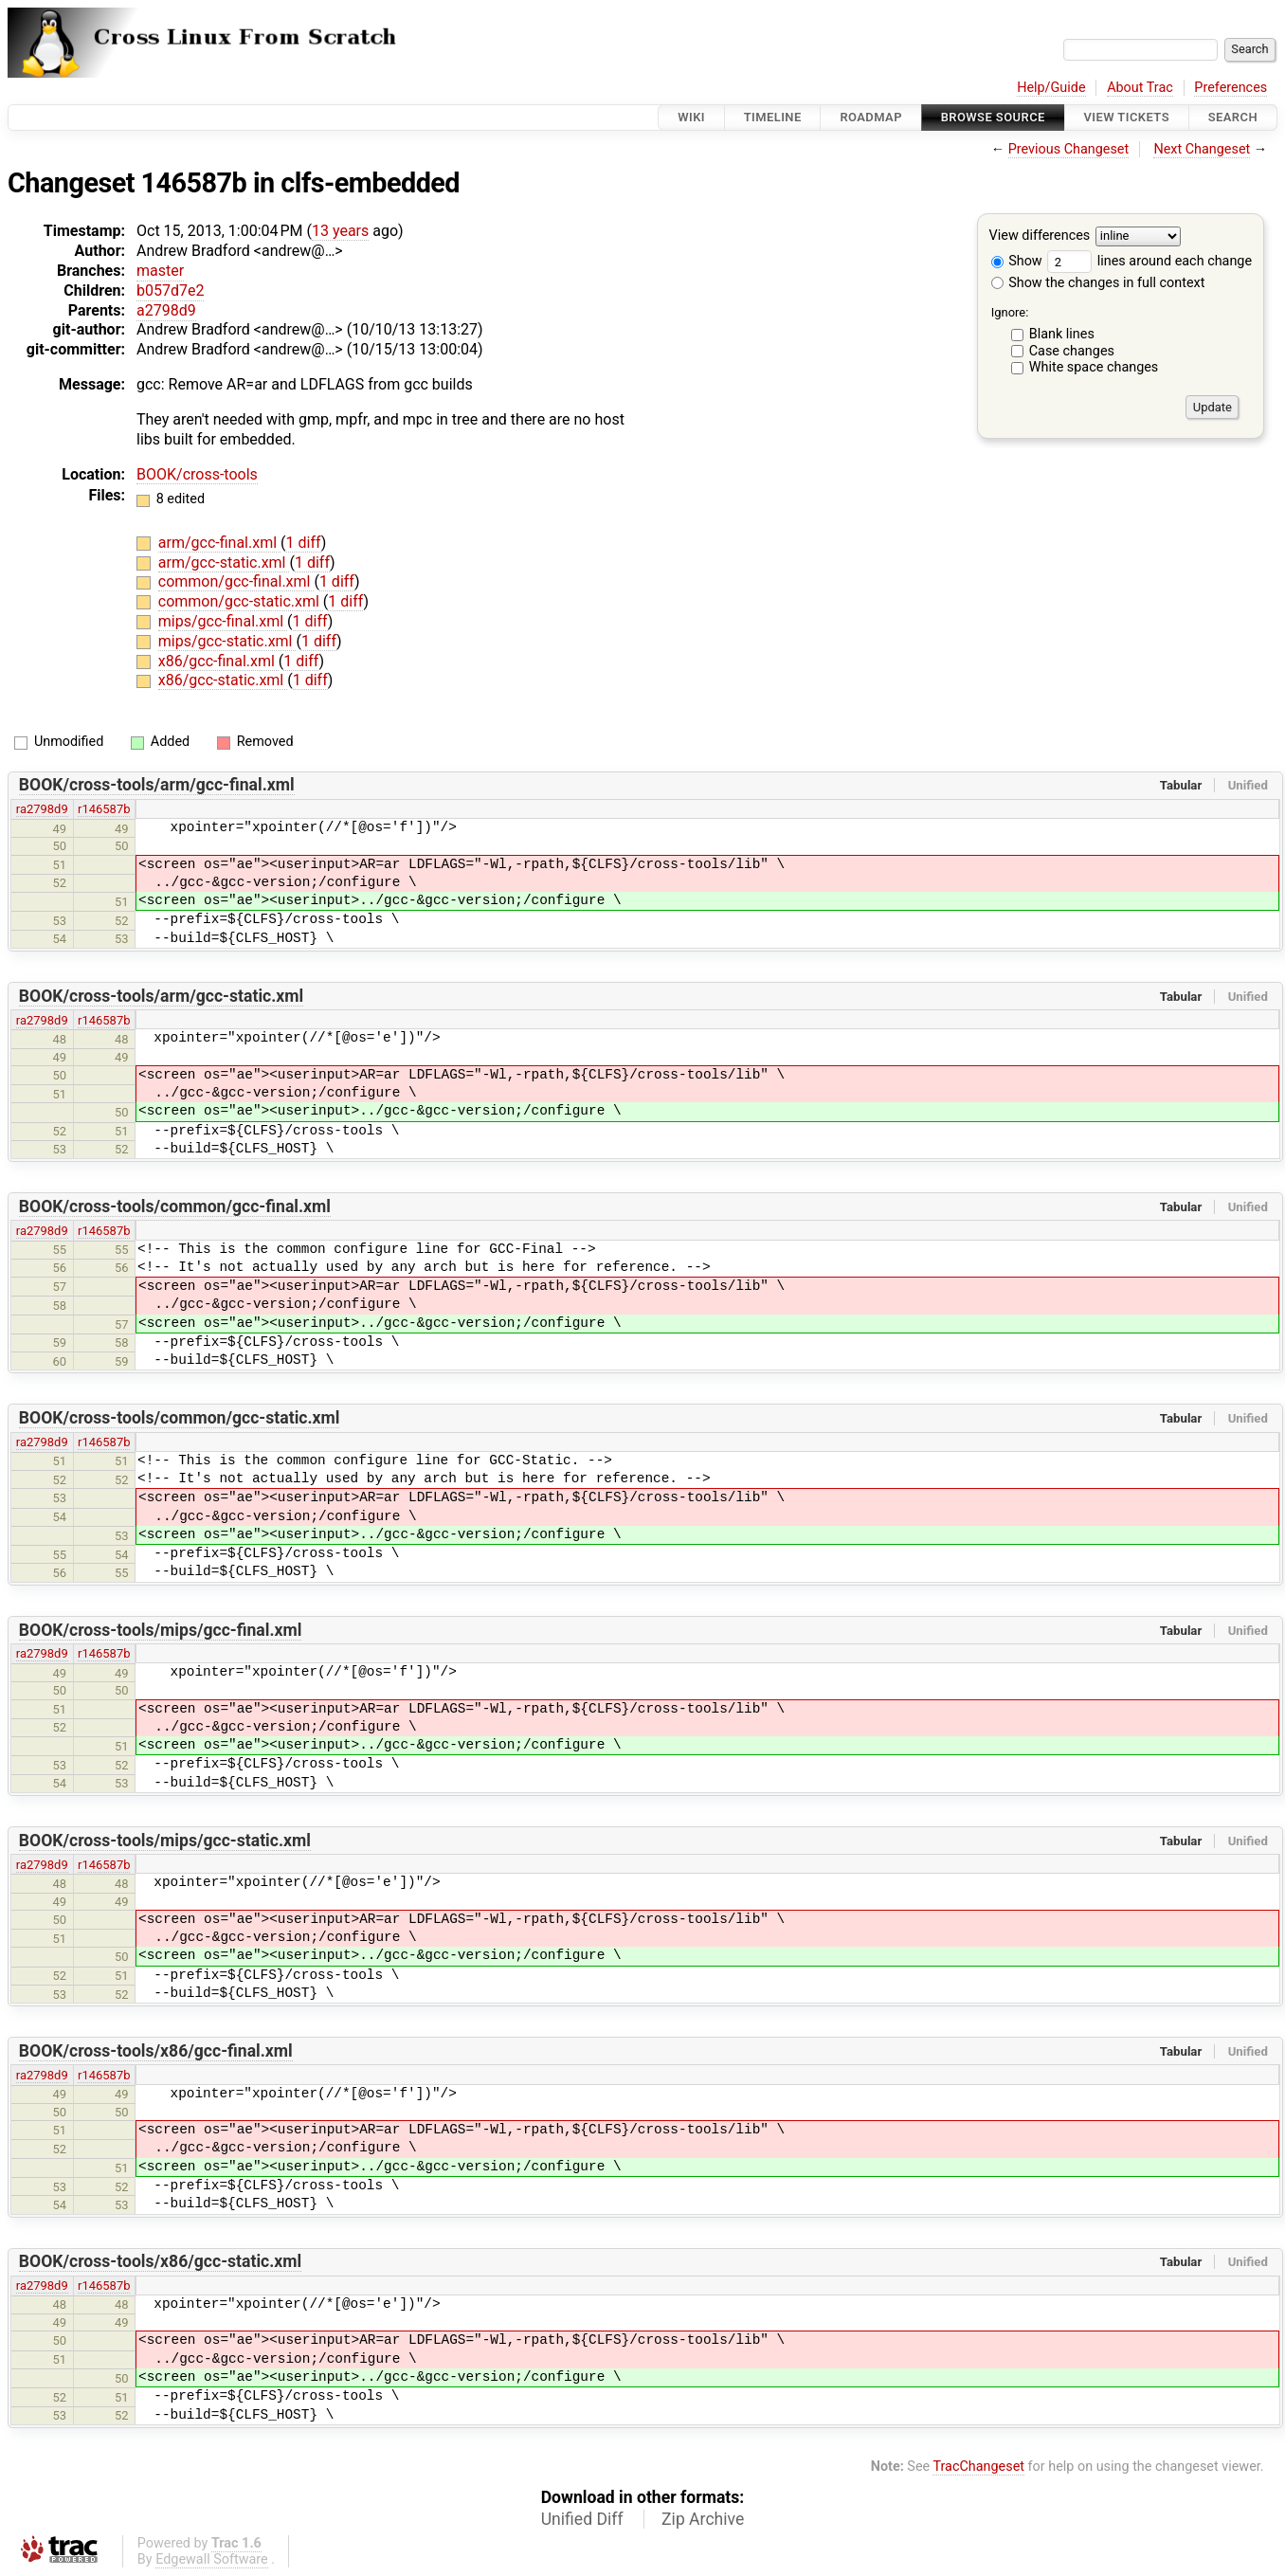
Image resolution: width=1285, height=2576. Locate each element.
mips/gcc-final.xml (222, 621)
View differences (1040, 236)
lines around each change (1149, 261)
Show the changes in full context (1098, 283)
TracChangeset (978, 2466)
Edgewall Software (211, 2559)
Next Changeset (1201, 149)
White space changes (1094, 367)
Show (1016, 261)
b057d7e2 (170, 290)
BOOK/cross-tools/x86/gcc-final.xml (156, 2050)
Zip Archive (702, 2519)
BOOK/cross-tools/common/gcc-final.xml (175, 1206)
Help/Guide (1051, 88)
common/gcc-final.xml (236, 581)
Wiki (691, 117)
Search (1233, 117)
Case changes (1071, 351)
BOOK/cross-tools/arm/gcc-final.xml (157, 784)
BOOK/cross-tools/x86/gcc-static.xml (160, 2261)
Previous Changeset (1069, 149)
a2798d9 (166, 310)
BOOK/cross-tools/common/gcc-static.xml (179, 1417)
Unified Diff (582, 2519)
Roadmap (871, 117)
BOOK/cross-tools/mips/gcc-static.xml (165, 1840)
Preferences (1230, 88)
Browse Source (993, 117)
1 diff (303, 543)
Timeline (773, 117)
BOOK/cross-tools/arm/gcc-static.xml (161, 996)
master (160, 271)
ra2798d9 (42, 809)
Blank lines (1062, 334)
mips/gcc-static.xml (227, 641)
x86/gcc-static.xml (222, 680)
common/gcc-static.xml (240, 601)
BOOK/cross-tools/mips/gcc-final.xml (160, 1630)
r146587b (104, 809)
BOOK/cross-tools (197, 474)
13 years (340, 231)
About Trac (1140, 88)
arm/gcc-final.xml (219, 543)
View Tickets (1126, 117)
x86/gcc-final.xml (218, 661)
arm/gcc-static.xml (224, 562)
